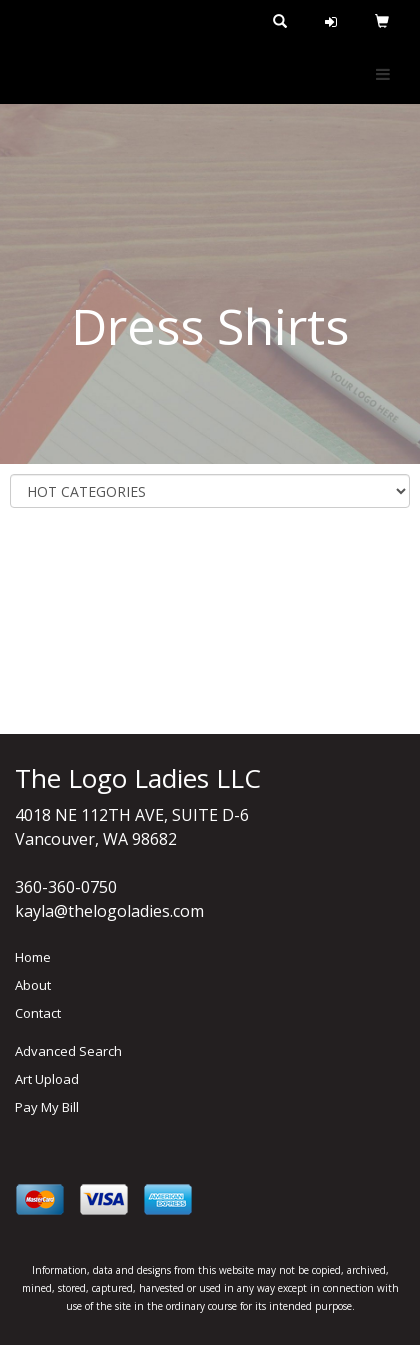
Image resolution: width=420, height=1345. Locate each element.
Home (33, 957)
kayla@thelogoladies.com (109, 911)
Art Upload (47, 1079)
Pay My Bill (47, 1107)
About (33, 985)
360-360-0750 (66, 887)
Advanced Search (68, 1051)
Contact (38, 1013)
